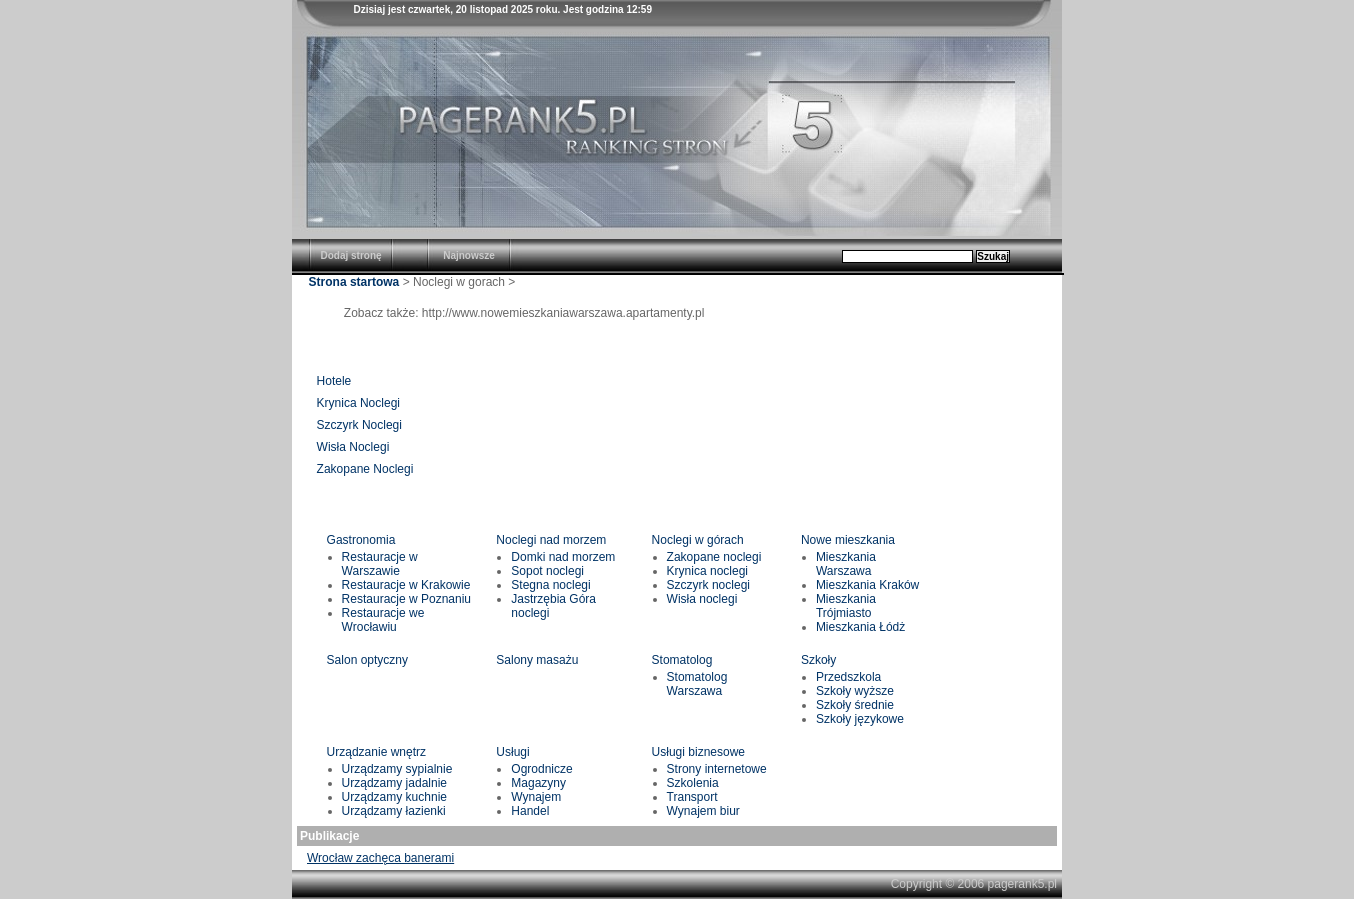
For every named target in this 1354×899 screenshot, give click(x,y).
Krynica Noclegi (358, 403)
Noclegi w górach (698, 540)
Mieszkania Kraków (867, 585)
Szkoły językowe (860, 719)
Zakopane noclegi (714, 557)
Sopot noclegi (547, 571)
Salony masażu (537, 660)
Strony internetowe (717, 769)
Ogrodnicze (541, 769)
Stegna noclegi (550, 585)
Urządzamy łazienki (394, 811)
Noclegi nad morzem (551, 540)
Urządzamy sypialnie (397, 769)
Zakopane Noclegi (365, 469)
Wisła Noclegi (353, 447)
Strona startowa (354, 282)
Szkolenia (693, 783)
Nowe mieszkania (848, 540)
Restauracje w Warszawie (380, 564)
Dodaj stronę (350, 255)
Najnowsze (469, 255)
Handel (530, 811)
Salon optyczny (367, 660)
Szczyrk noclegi (708, 585)
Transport (692, 797)
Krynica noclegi (707, 571)
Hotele (334, 381)
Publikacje (329, 836)
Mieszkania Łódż (860, 627)
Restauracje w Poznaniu (406, 599)
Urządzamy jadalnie (394, 783)
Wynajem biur (703, 811)
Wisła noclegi (702, 599)
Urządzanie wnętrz (376, 752)
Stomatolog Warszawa (697, 684)
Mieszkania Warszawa (846, 564)
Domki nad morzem (563, 557)
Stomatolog (682, 660)
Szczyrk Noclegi (359, 425)
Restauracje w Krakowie (406, 585)
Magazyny (538, 783)
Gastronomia (361, 540)
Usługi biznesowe (698, 752)
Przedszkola (848, 677)
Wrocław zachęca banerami (380, 858)
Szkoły (818, 660)
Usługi (512, 752)
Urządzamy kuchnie (394, 797)
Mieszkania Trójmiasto (846, 606)
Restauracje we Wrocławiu (383, 620)
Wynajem (536, 797)
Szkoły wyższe (855, 691)
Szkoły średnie (855, 705)
